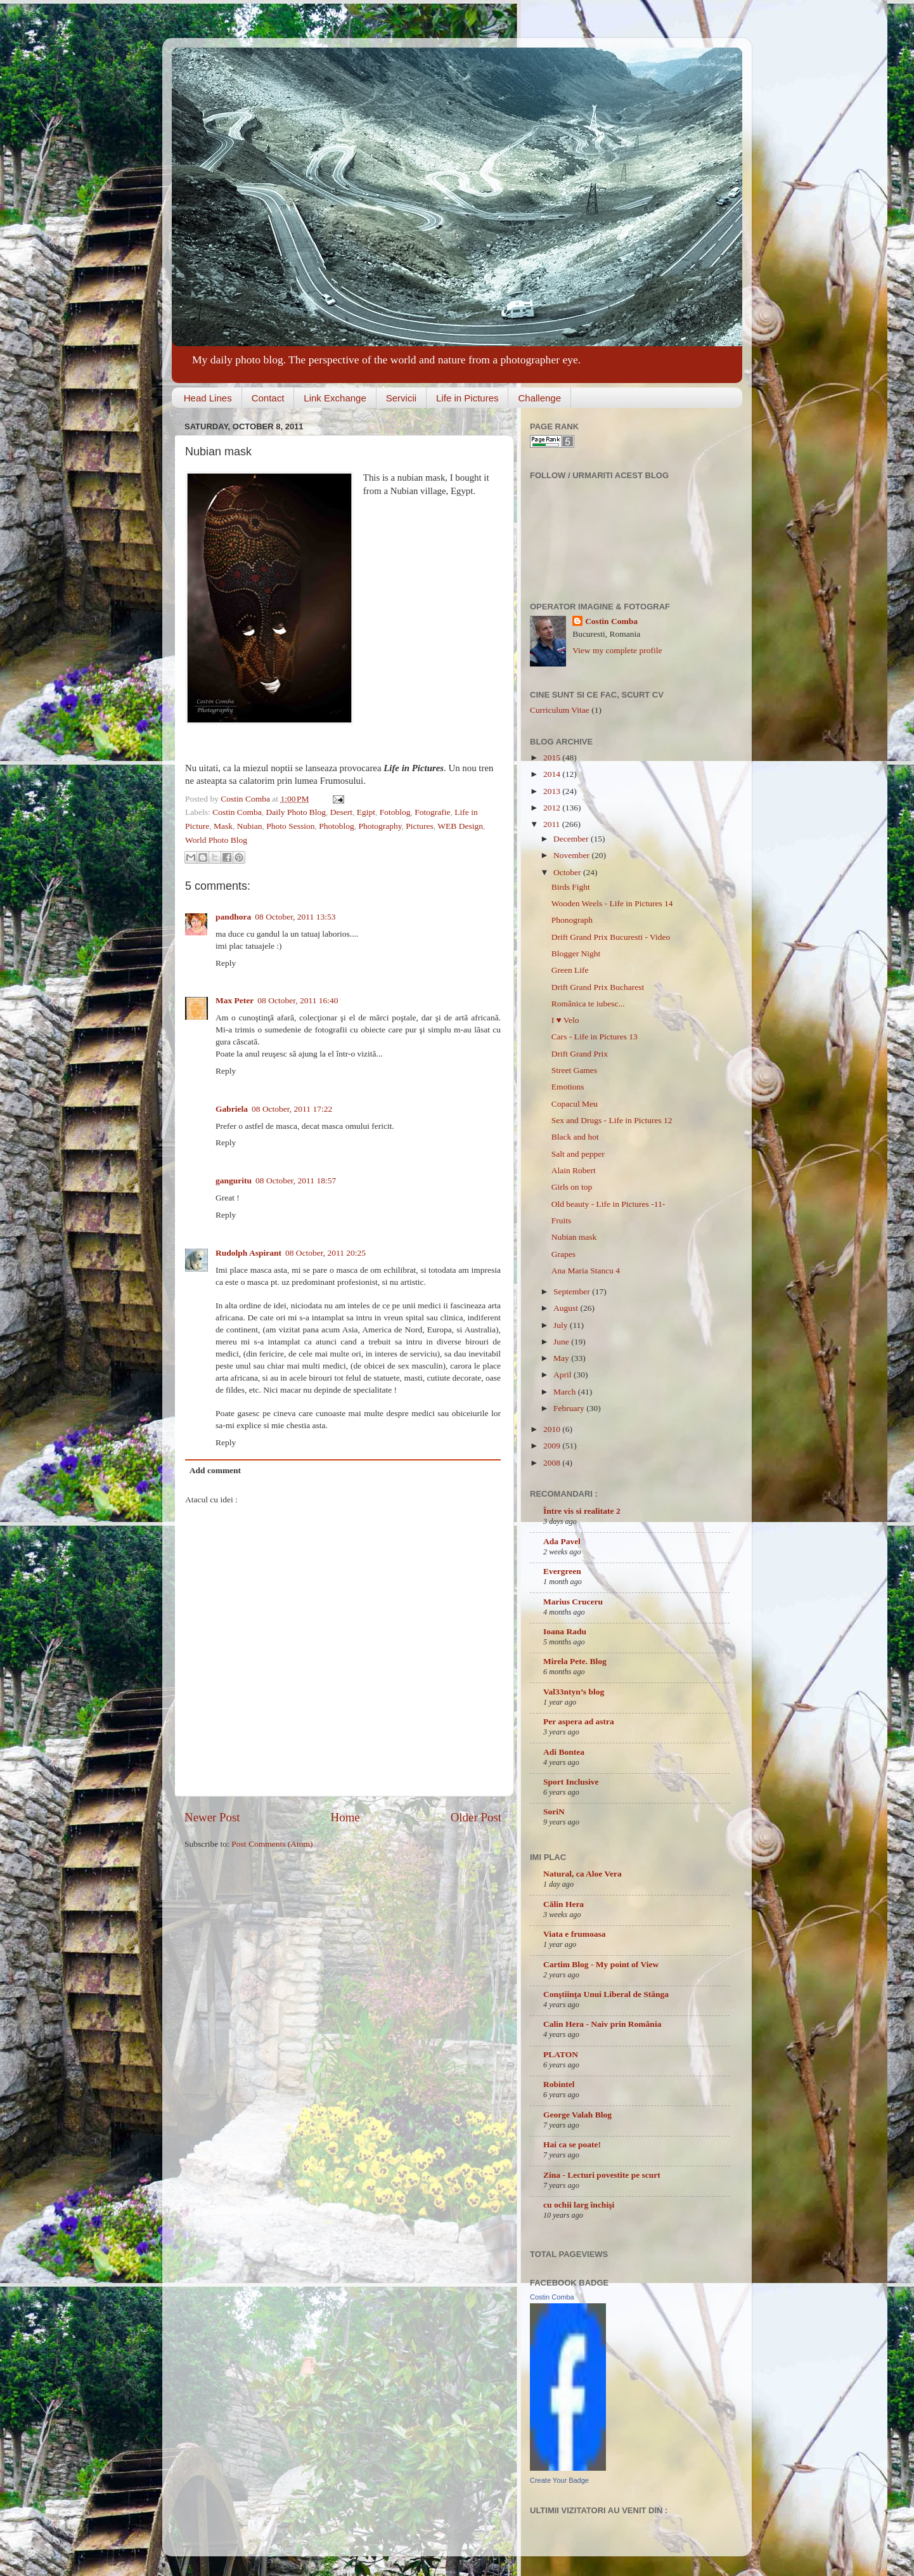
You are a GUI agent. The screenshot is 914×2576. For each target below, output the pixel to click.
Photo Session (290, 826)
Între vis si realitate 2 (582, 1511)
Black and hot (575, 1137)
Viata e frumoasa (574, 1934)
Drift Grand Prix (579, 1053)
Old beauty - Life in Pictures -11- (608, 1204)
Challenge (539, 398)
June (562, 1341)
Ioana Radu (564, 1631)
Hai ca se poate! (572, 2144)
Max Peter (235, 1000)
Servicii (401, 398)
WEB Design (460, 826)
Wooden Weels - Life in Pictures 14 (612, 903)
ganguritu (234, 1180)
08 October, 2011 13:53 (295, 916)
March (565, 1391)
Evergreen (562, 1571)
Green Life (570, 970)
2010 (552, 1429)
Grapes (563, 1254)
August (566, 1308)
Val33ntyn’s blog (573, 1691)
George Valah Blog (577, 2114)
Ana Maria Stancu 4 (585, 1270)
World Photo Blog (216, 840)
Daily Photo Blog (296, 812)
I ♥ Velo (565, 1020)
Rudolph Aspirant (248, 1253)
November (572, 855)
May (562, 1358)
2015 (552, 757)
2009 (552, 1445)
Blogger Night (576, 953)
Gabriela (232, 1109)
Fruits (561, 1220)
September (572, 1291)
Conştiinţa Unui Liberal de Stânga (606, 1994)
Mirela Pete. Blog (575, 1661)
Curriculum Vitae (559, 710)
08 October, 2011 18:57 (295, 1180)
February (569, 1408)
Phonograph (572, 920)
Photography (379, 826)
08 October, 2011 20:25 (325, 1253)
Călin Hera (563, 1904)
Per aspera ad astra (578, 1721)
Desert (341, 812)
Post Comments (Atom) (271, 1844)
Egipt (366, 812)
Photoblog (336, 826)
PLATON (560, 2054)
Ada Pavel (562, 1541)
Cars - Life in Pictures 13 (594, 1036)
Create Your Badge (559, 2480)
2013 (552, 791)
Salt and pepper (578, 1154)
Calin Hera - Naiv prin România (602, 2024)
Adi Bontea (563, 1752)
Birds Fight (570, 887)
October (568, 872)
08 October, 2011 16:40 (297, 1000)
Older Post (476, 1817)
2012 (552, 807)
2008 (552, 1462)
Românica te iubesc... (588, 1003)
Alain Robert (573, 1170)
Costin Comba (246, 798)
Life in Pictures (467, 398)
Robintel (559, 2084)
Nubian (249, 826)
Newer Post (212, 1817)
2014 (552, 774)
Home (345, 1817)
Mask (223, 826)
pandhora (233, 916)
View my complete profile (617, 650)
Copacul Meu (574, 1104)
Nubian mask (574, 1237)
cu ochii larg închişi (578, 2204)
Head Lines (208, 398)
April (563, 1374)
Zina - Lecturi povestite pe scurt (601, 2175)
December (572, 838)
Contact (268, 398)
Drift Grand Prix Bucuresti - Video (611, 937)
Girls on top (572, 1187)
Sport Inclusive (570, 1781)
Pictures (420, 826)
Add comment (215, 1470)
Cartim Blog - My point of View (601, 1964)
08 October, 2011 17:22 (292, 1109)
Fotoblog (395, 812)
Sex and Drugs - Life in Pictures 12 (612, 1120)
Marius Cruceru (573, 1601)
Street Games (574, 1070)
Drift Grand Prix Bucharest (598, 987)
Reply (226, 963)
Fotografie (432, 812)
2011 (552, 824)
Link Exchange (335, 398)
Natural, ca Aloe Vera (582, 1873)
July (561, 1325)
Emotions (567, 1086)
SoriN (554, 1811)
